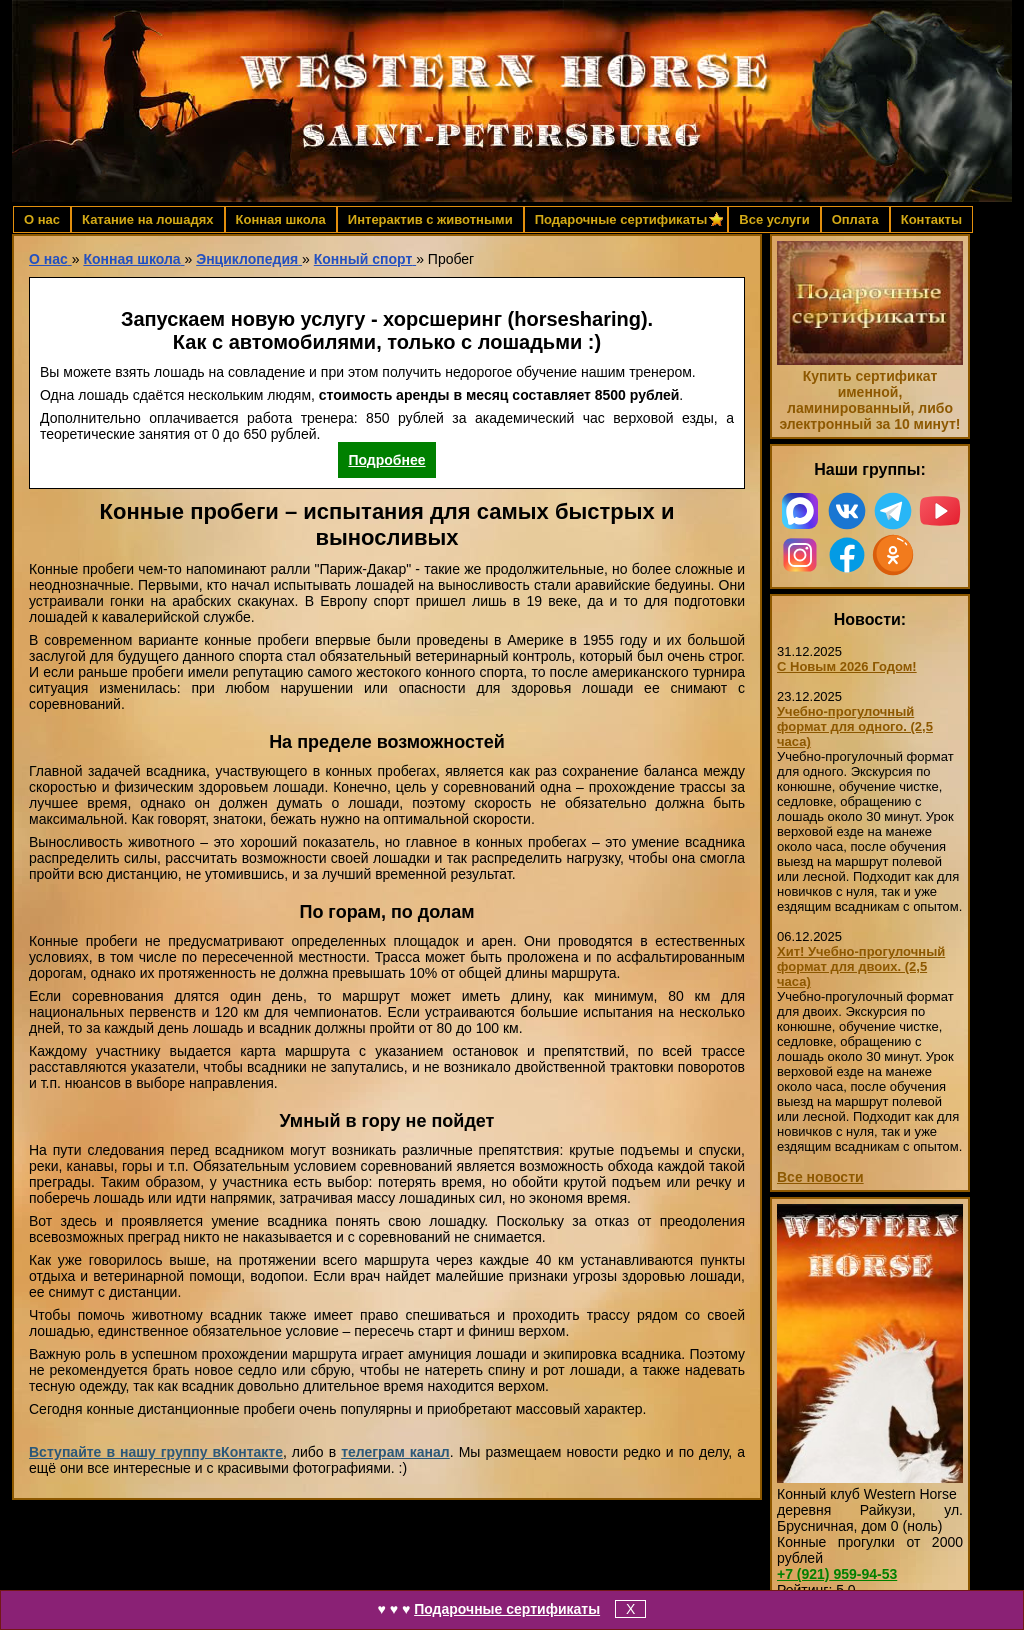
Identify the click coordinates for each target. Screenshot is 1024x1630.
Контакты (931, 219)
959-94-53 (837, 1574)
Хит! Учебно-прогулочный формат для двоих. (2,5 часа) (861, 966)
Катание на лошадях (147, 219)
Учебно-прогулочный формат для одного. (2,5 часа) (855, 726)
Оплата (855, 219)
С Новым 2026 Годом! (847, 666)
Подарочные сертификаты (507, 1609)
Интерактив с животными (430, 219)
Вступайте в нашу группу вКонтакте (156, 1452)
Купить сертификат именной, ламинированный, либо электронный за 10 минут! (869, 400)
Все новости (820, 1177)
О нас (42, 219)
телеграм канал (395, 1452)
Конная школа (281, 219)
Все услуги (774, 219)
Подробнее (386, 460)
